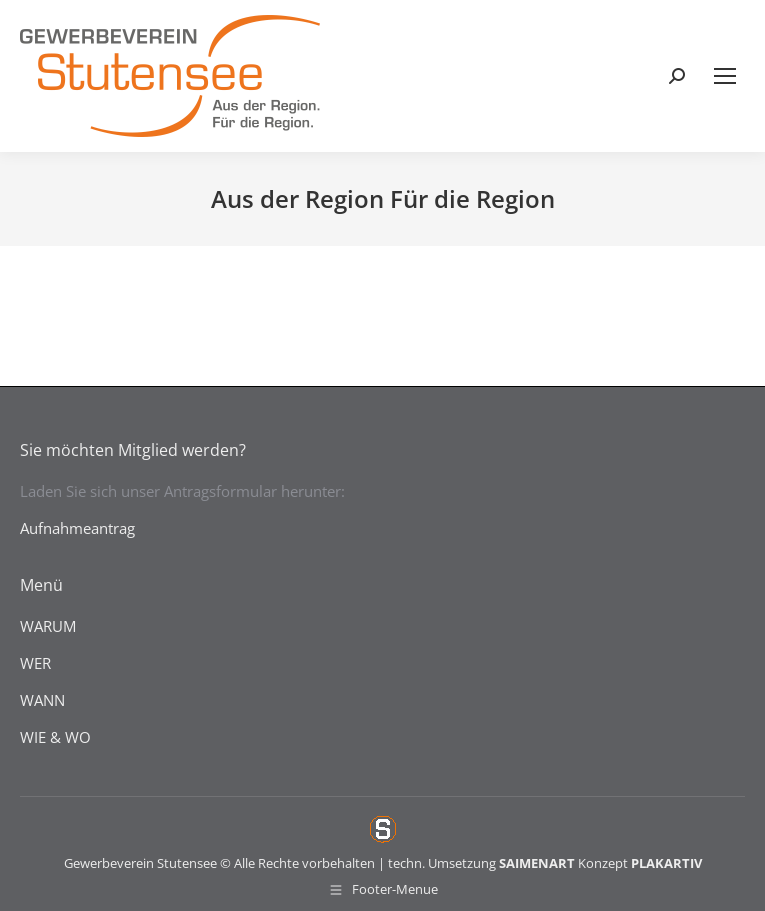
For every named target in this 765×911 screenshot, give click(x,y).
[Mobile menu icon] (725, 76)
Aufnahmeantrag (77, 528)
